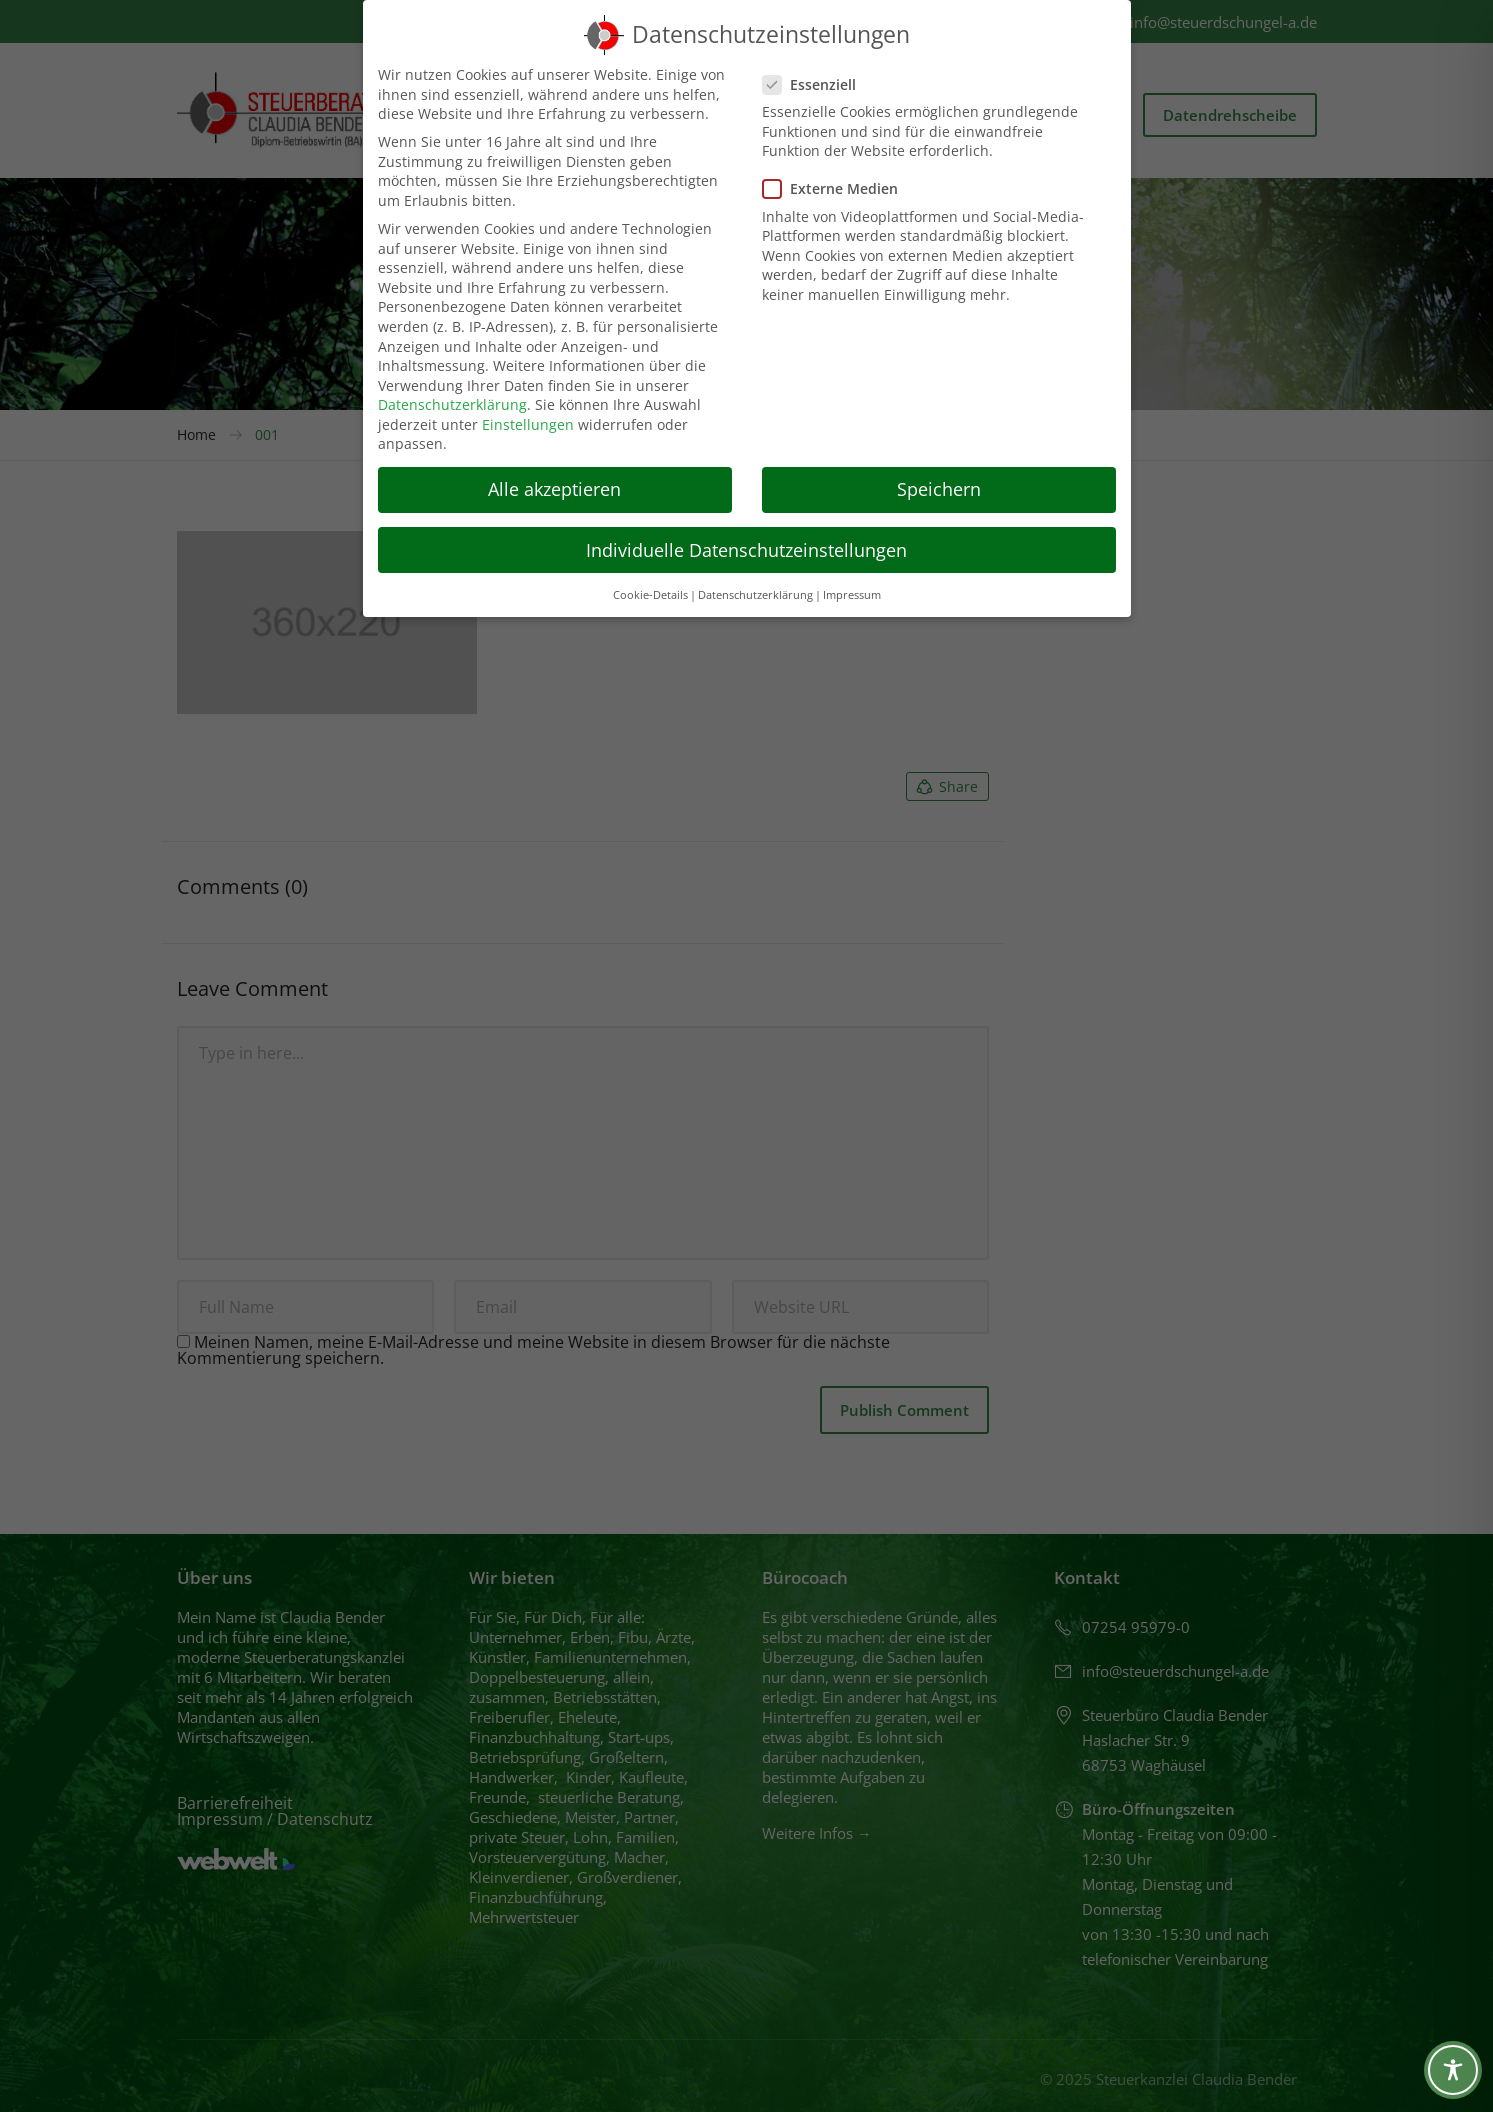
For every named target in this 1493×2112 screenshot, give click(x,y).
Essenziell (815, 84)
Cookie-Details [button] (650, 595)
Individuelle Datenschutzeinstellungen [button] (746, 550)
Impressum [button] (852, 595)
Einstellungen (528, 424)
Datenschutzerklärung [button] (755, 595)
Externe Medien (836, 188)
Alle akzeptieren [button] (554, 489)
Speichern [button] (939, 489)
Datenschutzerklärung (452, 404)
